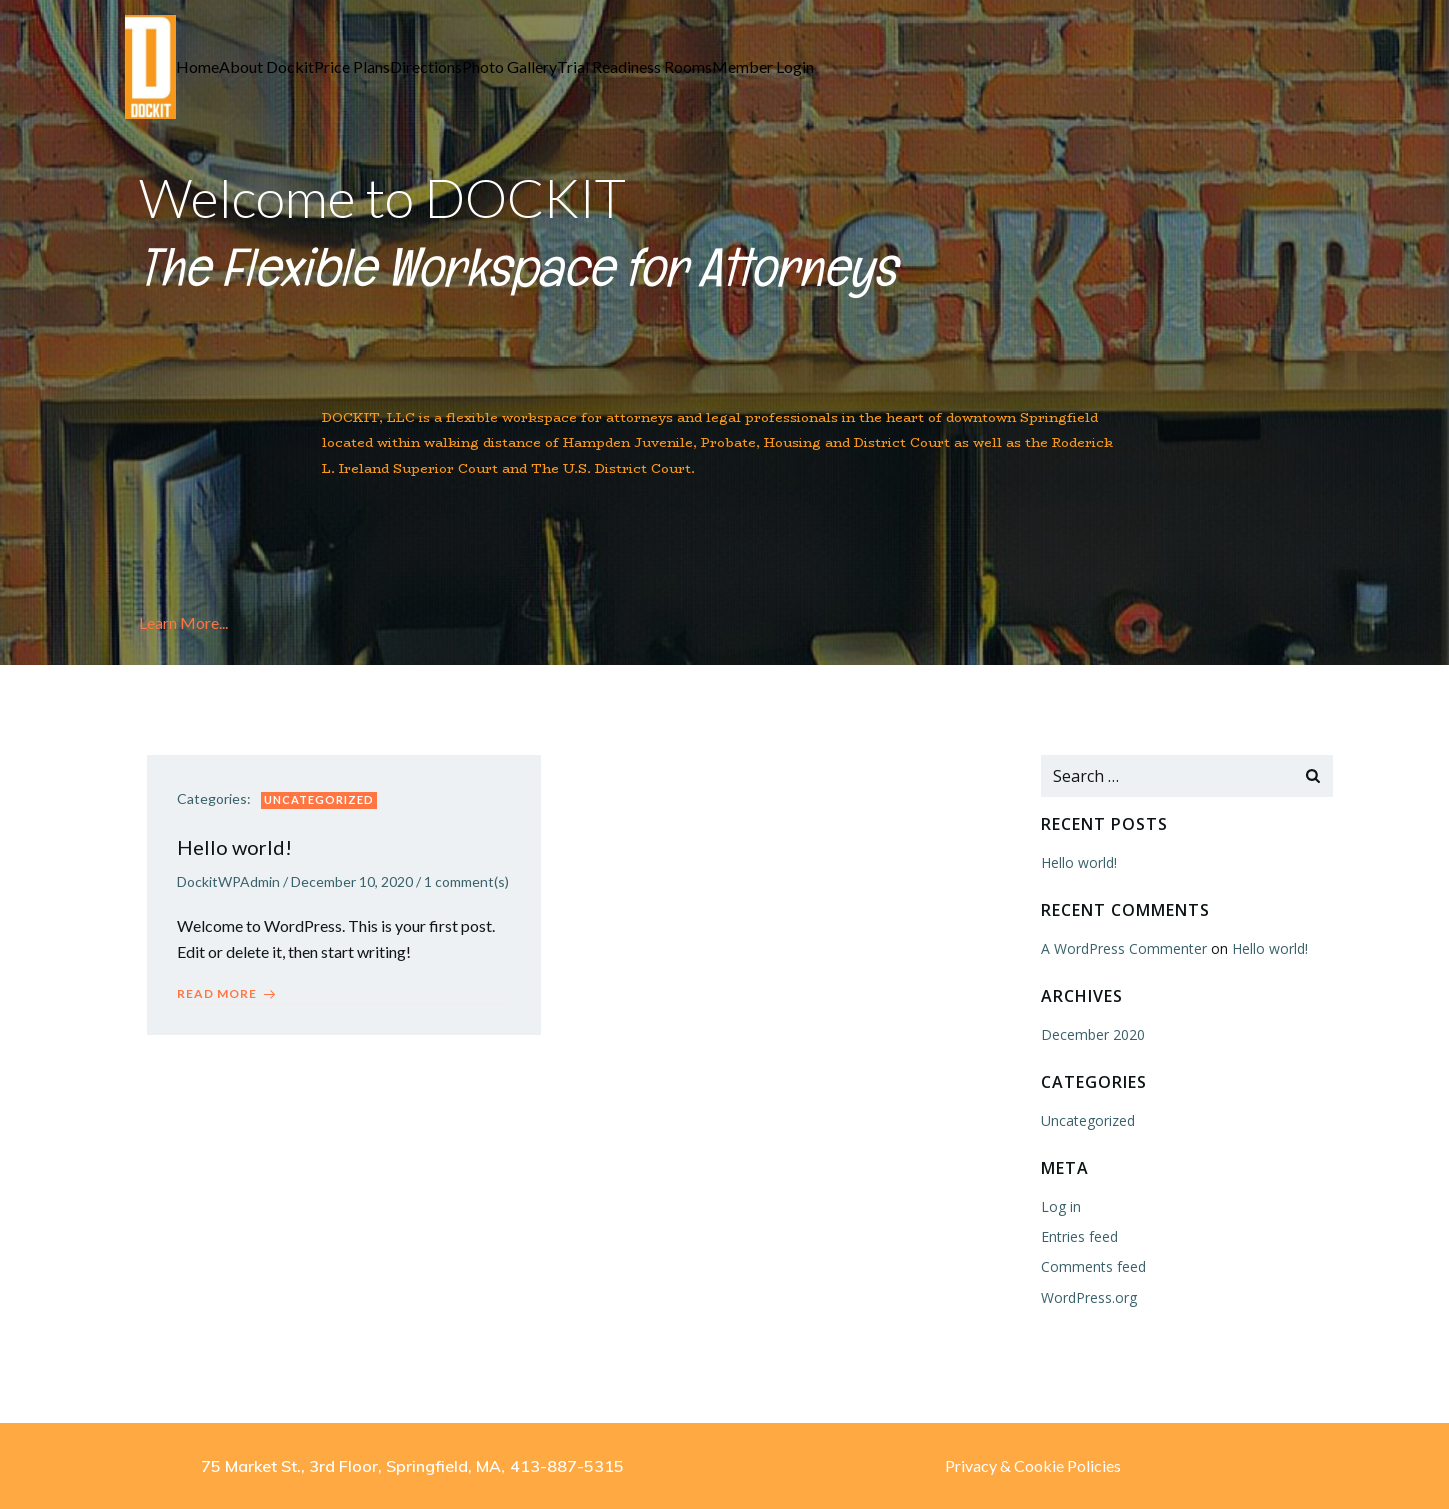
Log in (1061, 1206)
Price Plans (352, 66)
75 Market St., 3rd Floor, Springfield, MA (351, 1466)
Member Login (763, 66)
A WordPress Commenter (1124, 948)
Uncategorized (319, 799)
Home (197, 66)
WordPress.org (1089, 1297)
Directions (426, 66)
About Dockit (266, 66)
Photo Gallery (509, 66)
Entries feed (1079, 1236)
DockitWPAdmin (228, 881)
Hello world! (1079, 862)
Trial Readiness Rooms (634, 66)
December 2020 (1093, 1034)
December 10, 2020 (352, 881)
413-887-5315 (567, 1466)
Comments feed (1093, 1266)
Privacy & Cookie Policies (1033, 1465)
